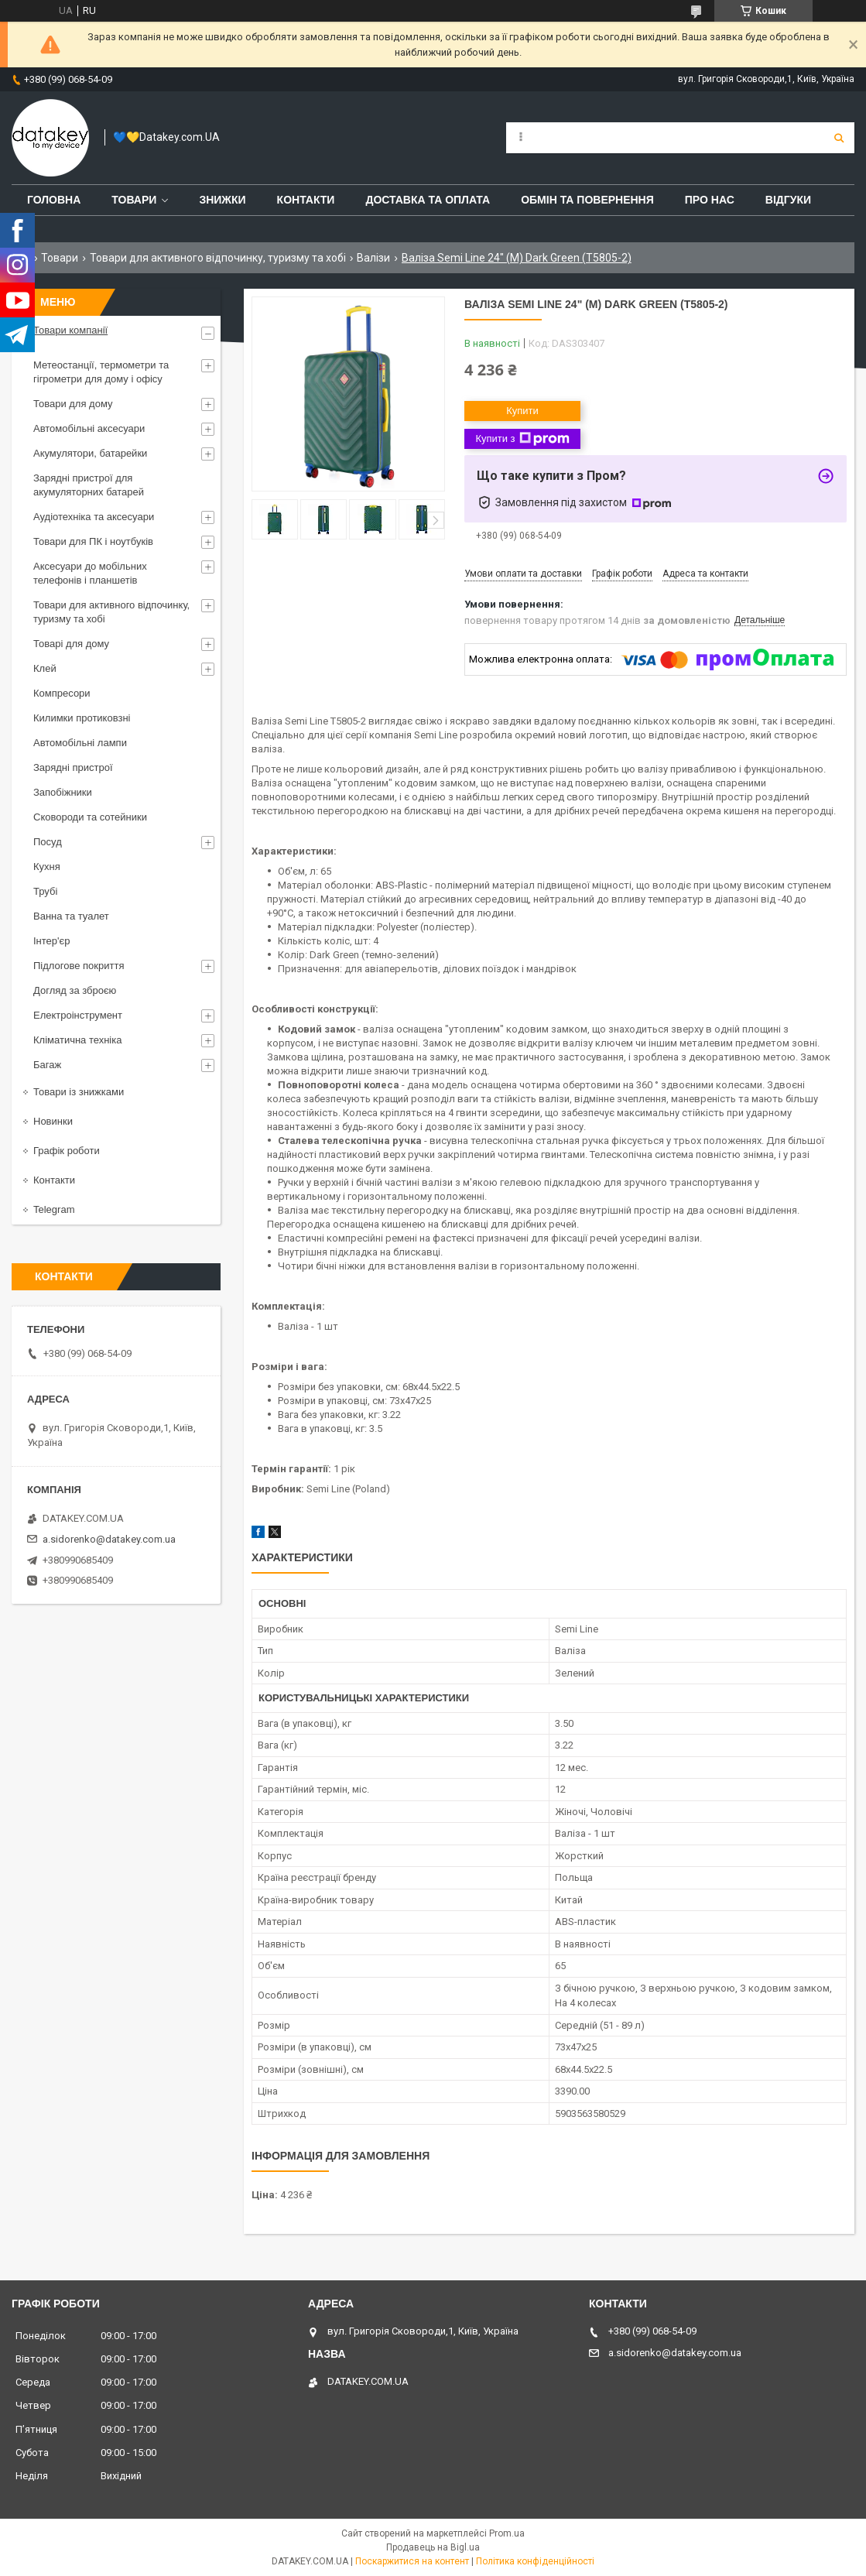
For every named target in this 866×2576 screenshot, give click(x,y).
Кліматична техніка (77, 1040)
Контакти (306, 200)
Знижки (222, 200)
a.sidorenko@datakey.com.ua (109, 1539)
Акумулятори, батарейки (90, 453)
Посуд (47, 842)
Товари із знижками (78, 1092)
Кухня (46, 866)
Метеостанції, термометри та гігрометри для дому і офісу (101, 372)
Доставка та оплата (427, 200)
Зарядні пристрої (73, 767)
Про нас (709, 200)
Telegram (53, 1209)
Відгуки (788, 200)
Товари (133, 200)
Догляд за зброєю (74, 990)
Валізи (373, 258)
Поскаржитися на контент (412, 2561)
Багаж (47, 1064)
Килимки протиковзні (81, 718)
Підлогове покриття (78, 965)
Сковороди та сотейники (90, 817)
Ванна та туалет (71, 916)
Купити (522, 410)
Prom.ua (507, 2533)
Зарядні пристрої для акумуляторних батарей (88, 485)
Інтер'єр (51, 941)
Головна (53, 200)
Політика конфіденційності (535, 2561)
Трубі (45, 891)
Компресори (62, 693)
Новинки (53, 1121)
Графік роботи (66, 1150)
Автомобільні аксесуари (89, 428)
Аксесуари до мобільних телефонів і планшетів (90, 573)
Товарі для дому (71, 643)
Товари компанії (70, 330)
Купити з (522, 439)
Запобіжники (62, 792)
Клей (44, 668)
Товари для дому (72, 403)
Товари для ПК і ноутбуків (93, 541)
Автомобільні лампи (80, 742)
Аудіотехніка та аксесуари (93, 516)
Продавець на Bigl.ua (433, 2547)
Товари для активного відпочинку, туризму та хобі (218, 258)
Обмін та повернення (587, 200)
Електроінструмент (77, 1015)
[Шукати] (838, 137)
